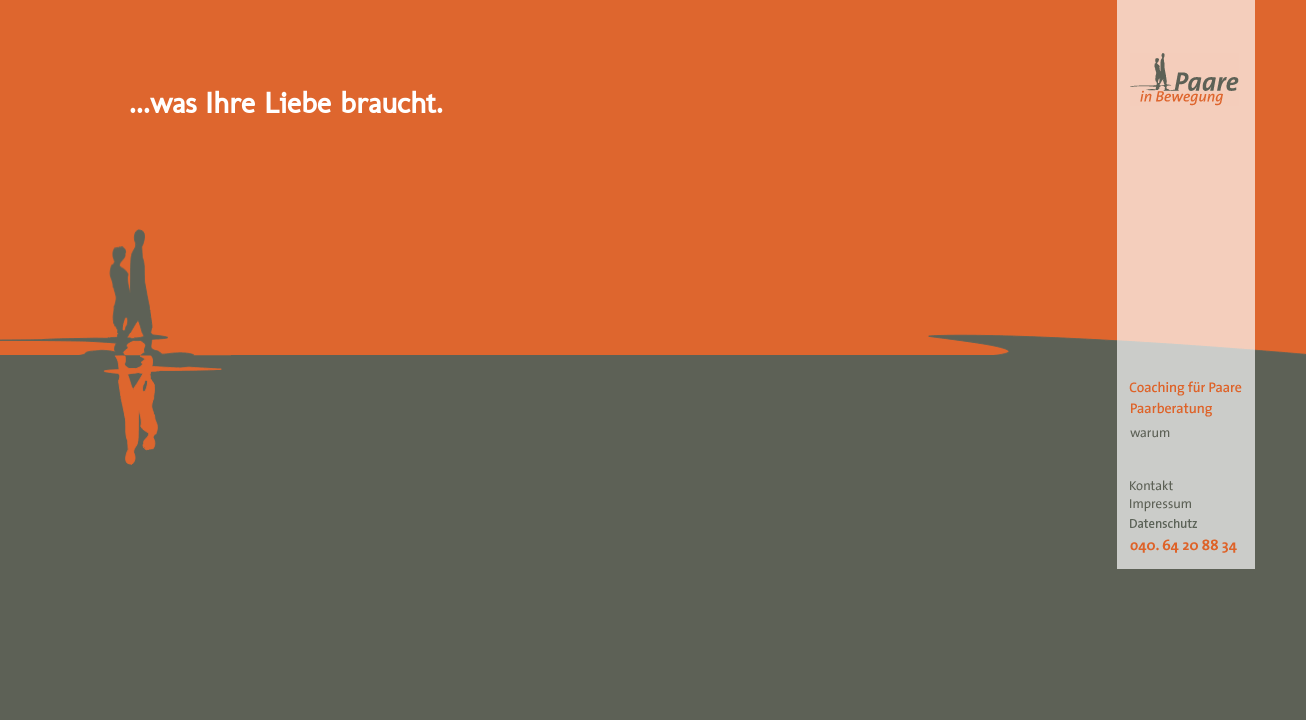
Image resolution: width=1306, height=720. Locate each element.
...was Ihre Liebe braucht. (286, 102)
